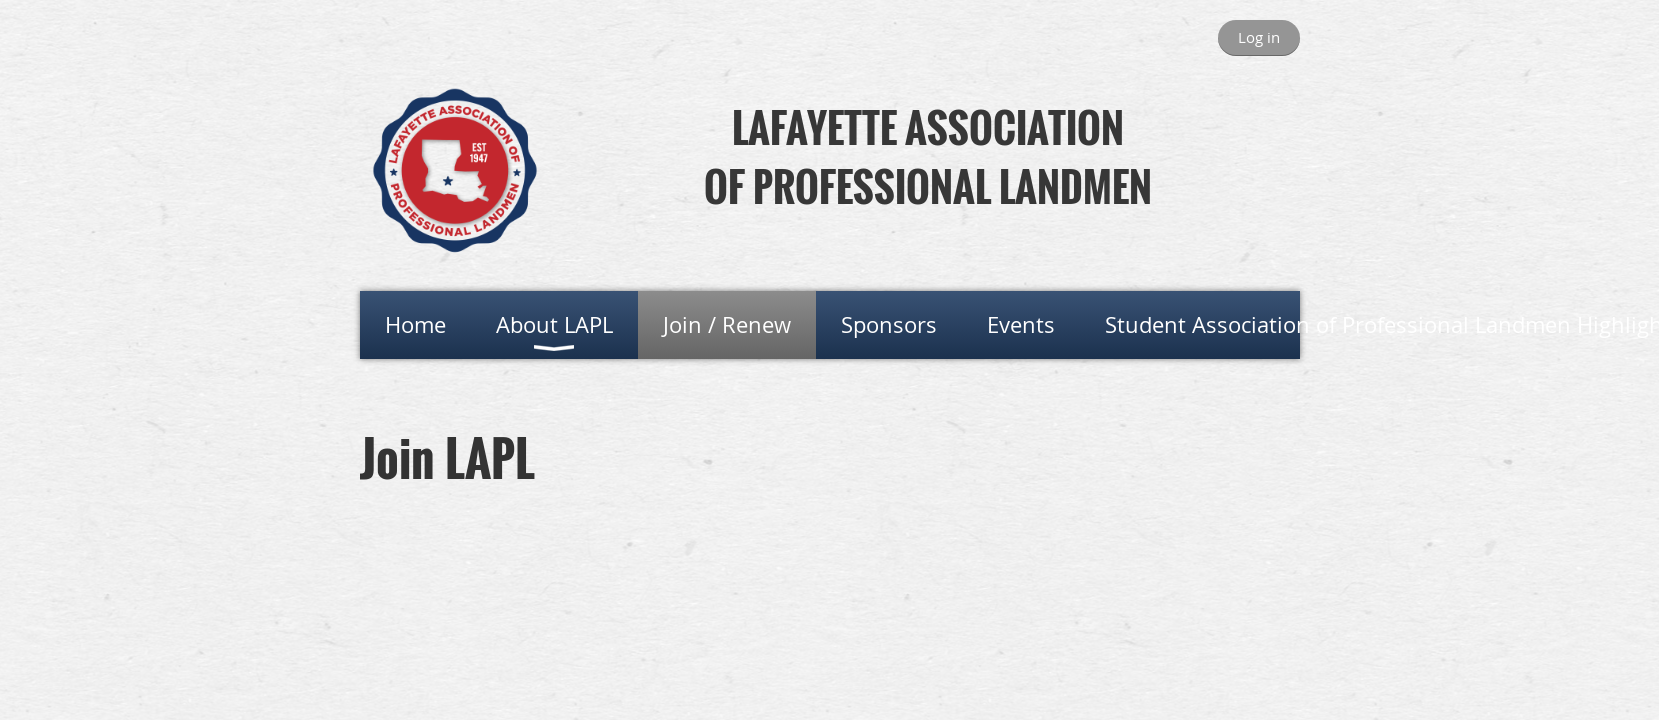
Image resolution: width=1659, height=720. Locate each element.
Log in (1259, 37)
